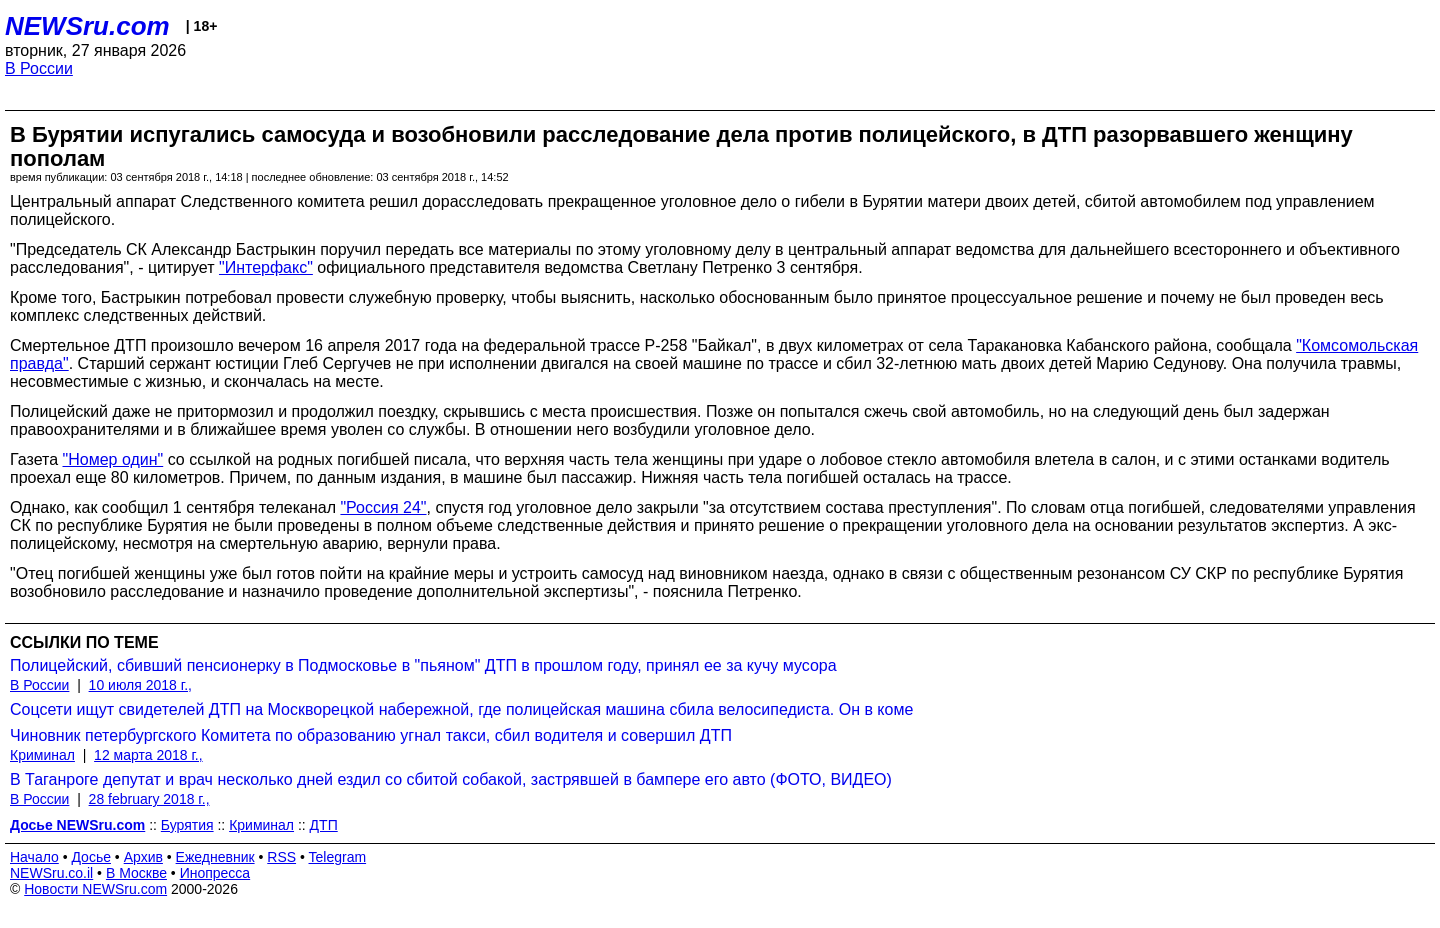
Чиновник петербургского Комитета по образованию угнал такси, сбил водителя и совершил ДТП (371, 735)
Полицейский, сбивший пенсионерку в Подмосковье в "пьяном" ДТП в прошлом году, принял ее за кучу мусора (423, 665)
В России (39, 68)
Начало (34, 857)
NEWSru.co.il (51, 873)
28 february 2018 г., (149, 799)
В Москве (136, 873)
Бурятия (187, 825)
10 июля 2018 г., (140, 685)
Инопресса (215, 873)
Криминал (42, 755)
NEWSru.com (87, 26)
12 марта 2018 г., (148, 755)
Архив (143, 857)
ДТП (324, 825)
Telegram (338, 857)
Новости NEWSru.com (95, 889)
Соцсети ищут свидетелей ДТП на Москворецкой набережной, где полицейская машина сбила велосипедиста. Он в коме (461, 709)
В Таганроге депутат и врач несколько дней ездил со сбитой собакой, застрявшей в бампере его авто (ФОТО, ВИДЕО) (451, 779)
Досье (91, 857)
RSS (281, 857)
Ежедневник (215, 857)
